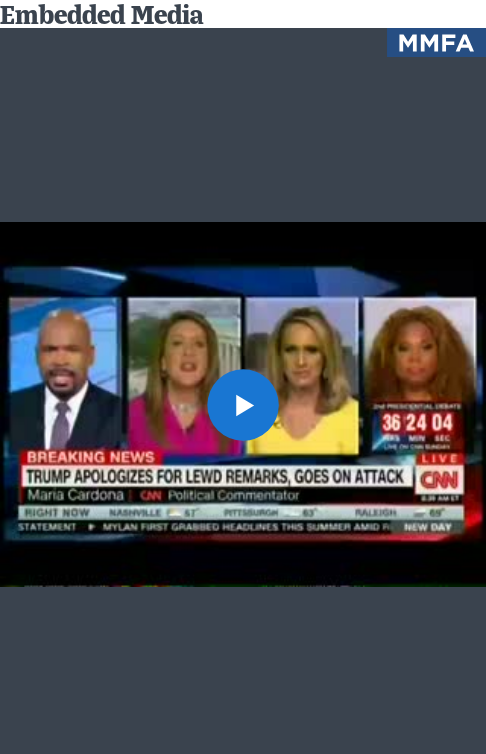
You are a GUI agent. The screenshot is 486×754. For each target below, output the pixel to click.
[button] (243, 405)
